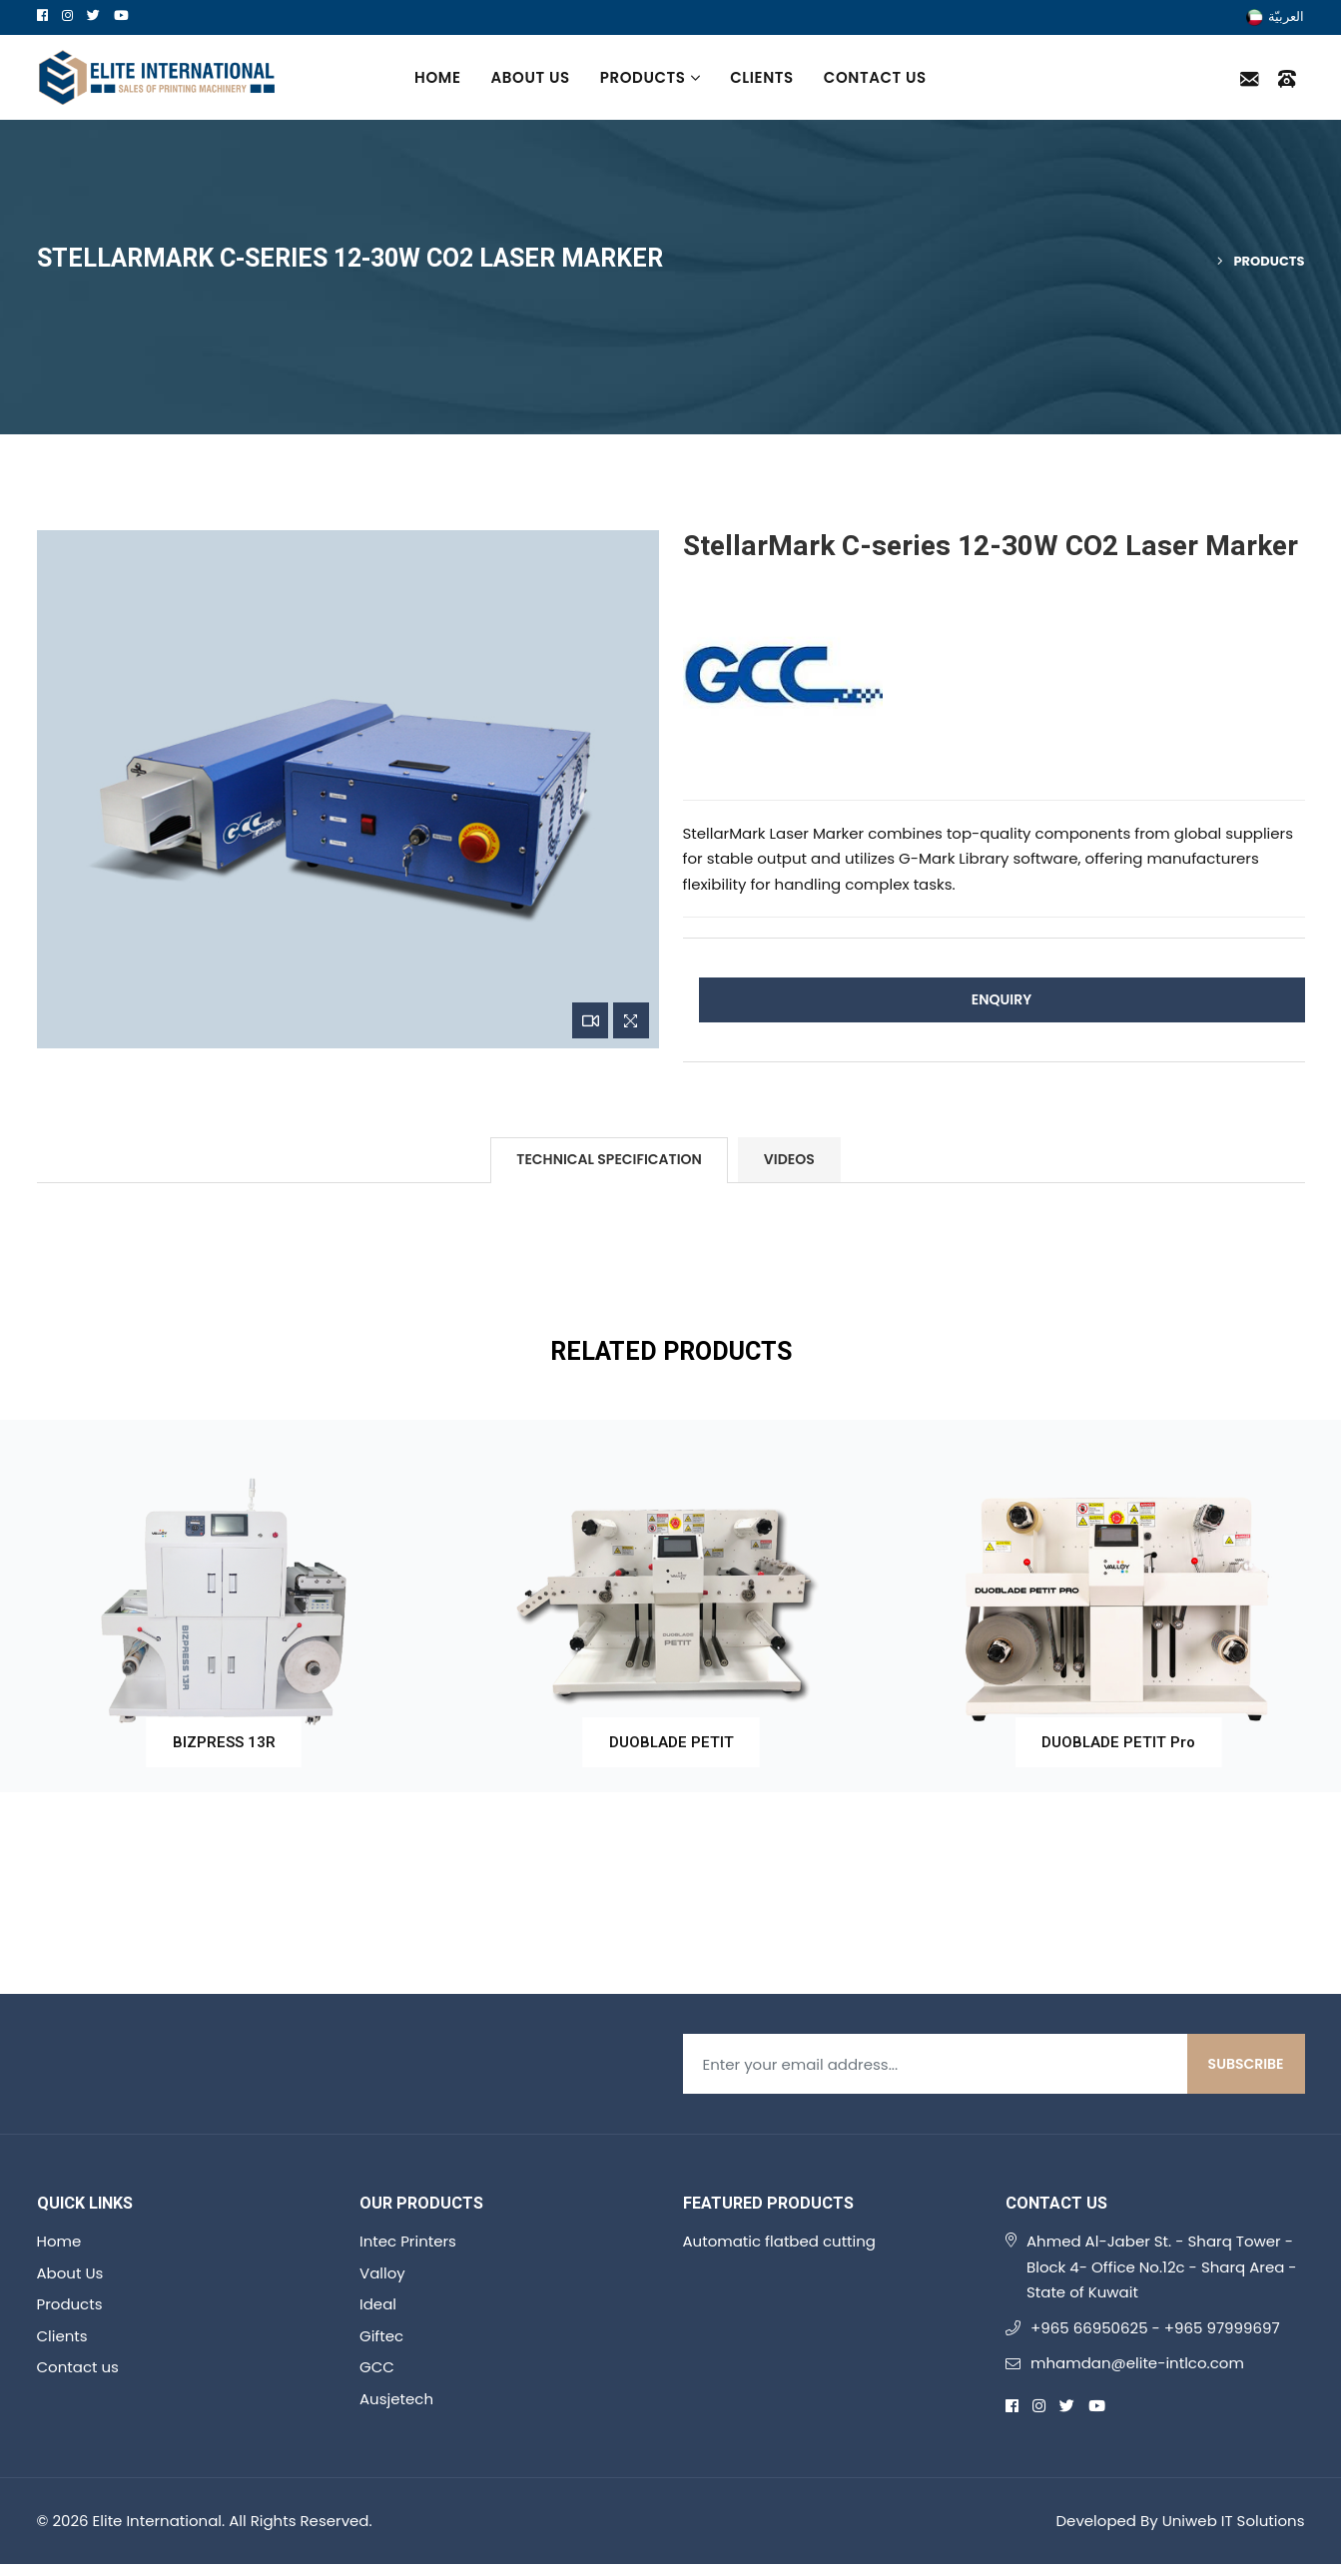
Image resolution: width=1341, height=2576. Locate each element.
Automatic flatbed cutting (780, 2241)
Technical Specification (609, 1159)
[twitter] (93, 15)
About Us (530, 77)
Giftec (381, 2335)
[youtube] (121, 15)
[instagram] (67, 15)
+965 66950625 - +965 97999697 (1155, 2327)
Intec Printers (407, 2241)
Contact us (875, 77)
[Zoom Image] (631, 1020)
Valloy (382, 2272)
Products (650, 77)
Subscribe (1246, 2064)
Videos (789, 1159)
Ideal (377, 2303)
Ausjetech (396, 2398)
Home (437, 77)
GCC (376, 2366)
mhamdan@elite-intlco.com (1137, 2362)
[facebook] (42, 15)
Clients (762, 77)
